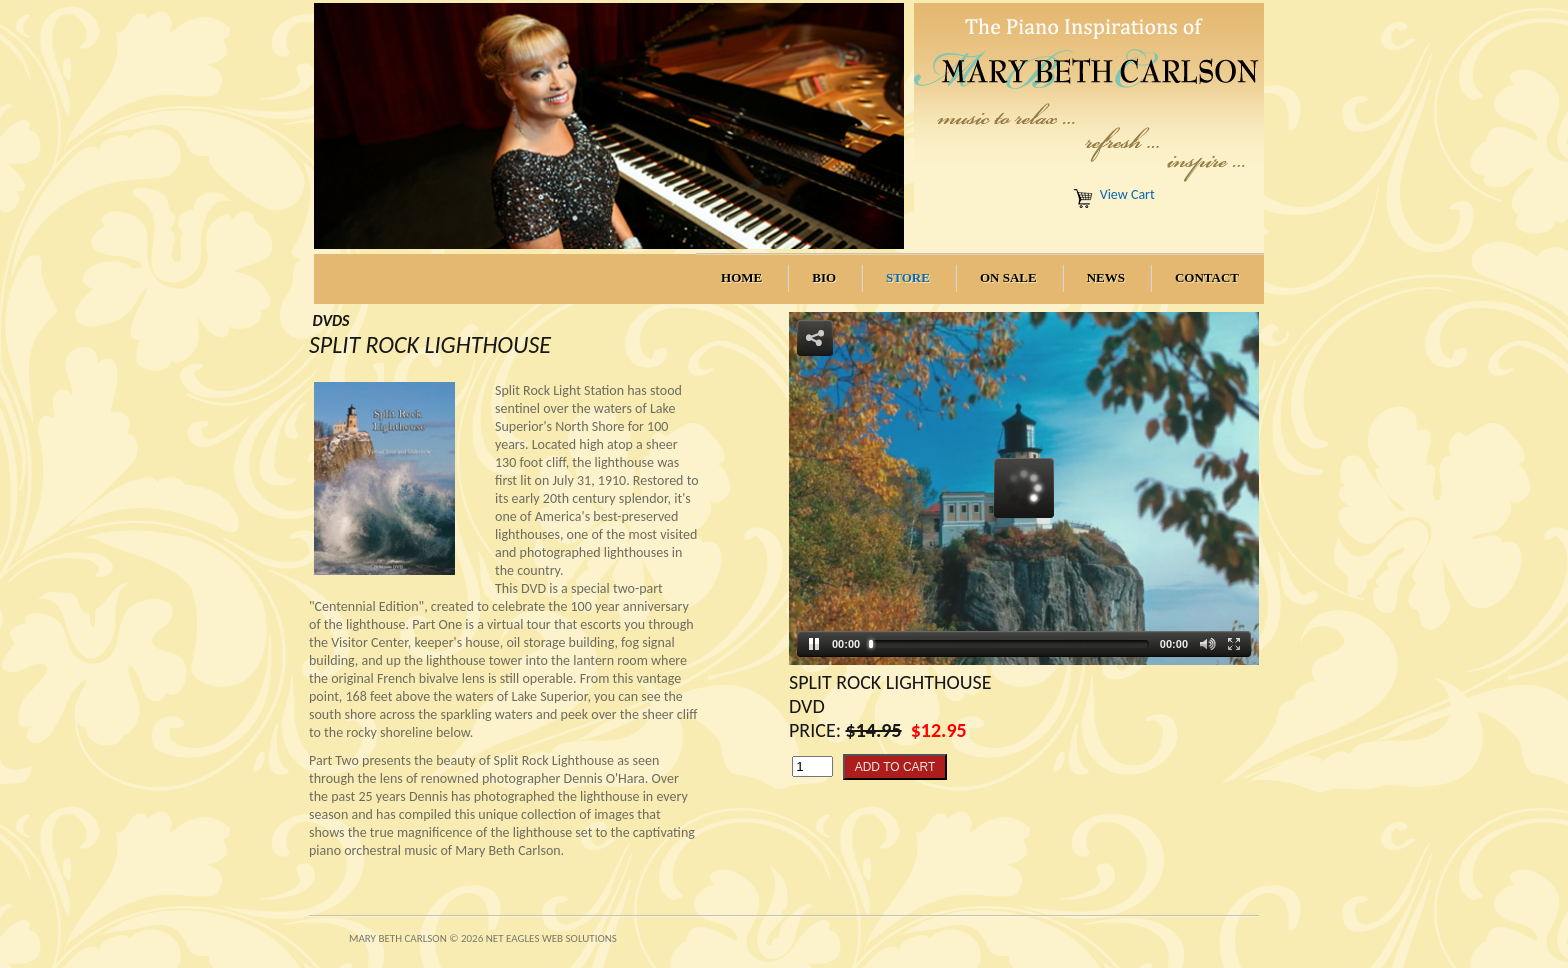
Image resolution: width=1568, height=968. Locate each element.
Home (741, 277)
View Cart (1127, 194)
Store (908, 277)
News (1106, 277)
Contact (1207, 277)
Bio (824, 277)
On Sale (1008, 277)
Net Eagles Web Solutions (551, 938)
